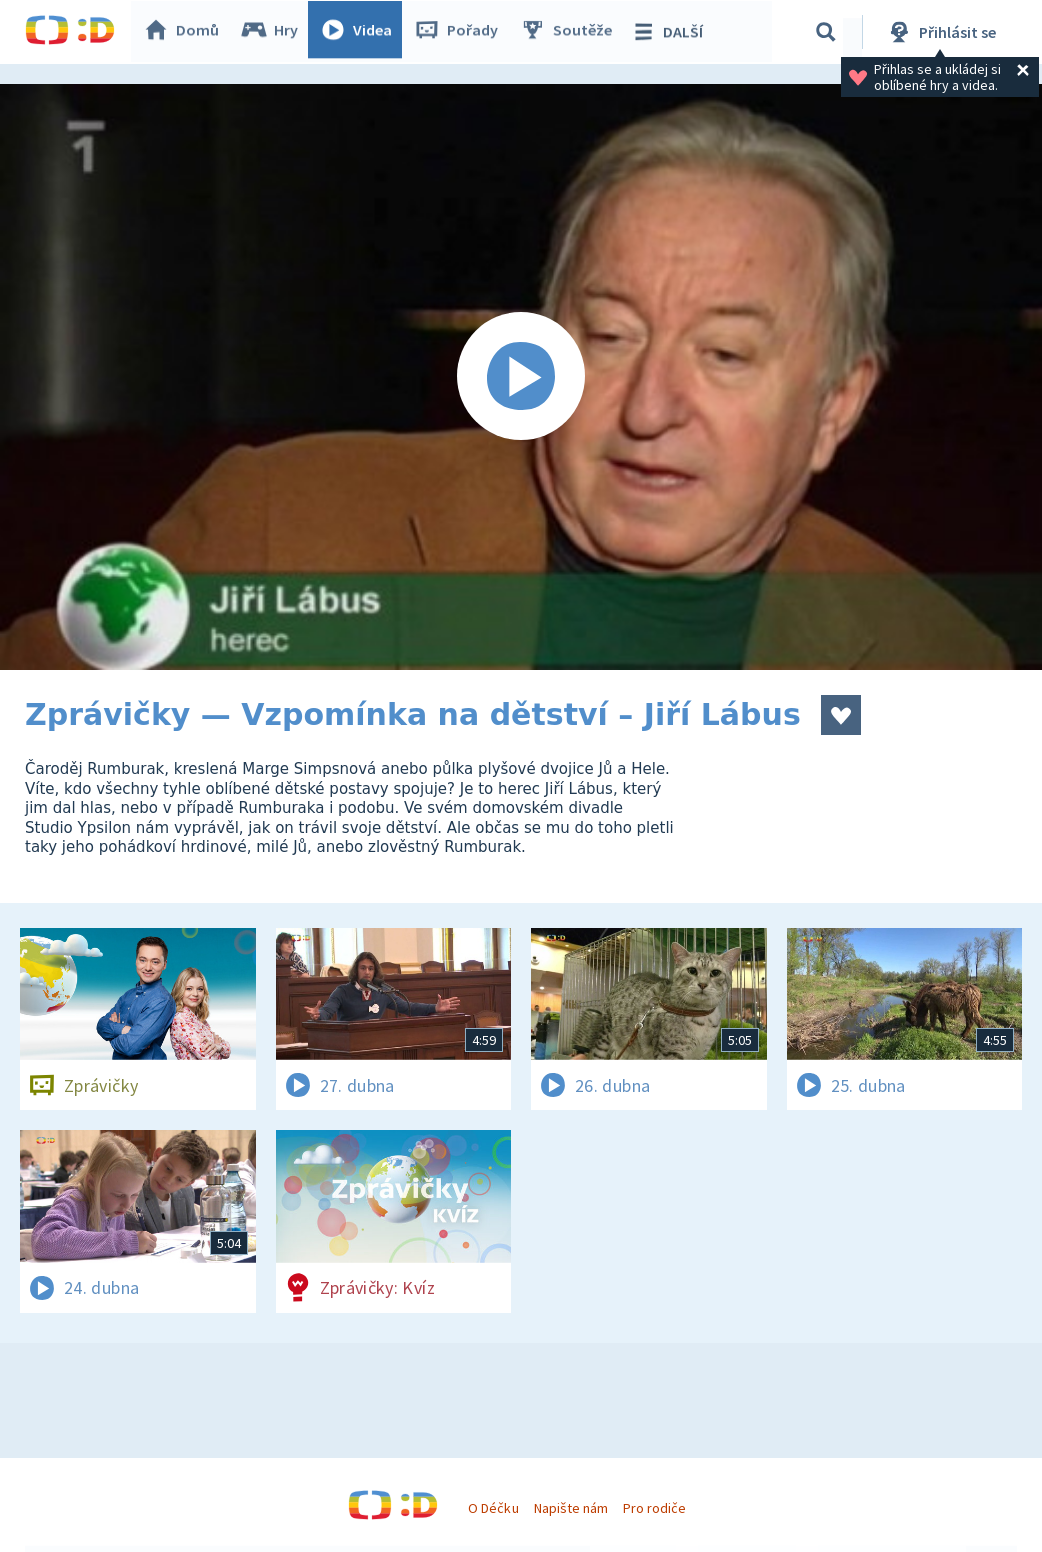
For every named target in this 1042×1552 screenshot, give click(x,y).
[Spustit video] (521, 377)
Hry (274, 32)
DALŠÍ (671, 32)
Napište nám (571, 1508)
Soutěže (571, 32)
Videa (361, 32)
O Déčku (493, 1508)
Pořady (461, 32)
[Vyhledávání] (826, 32)
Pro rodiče (654, 1508)
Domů (186, 32)
